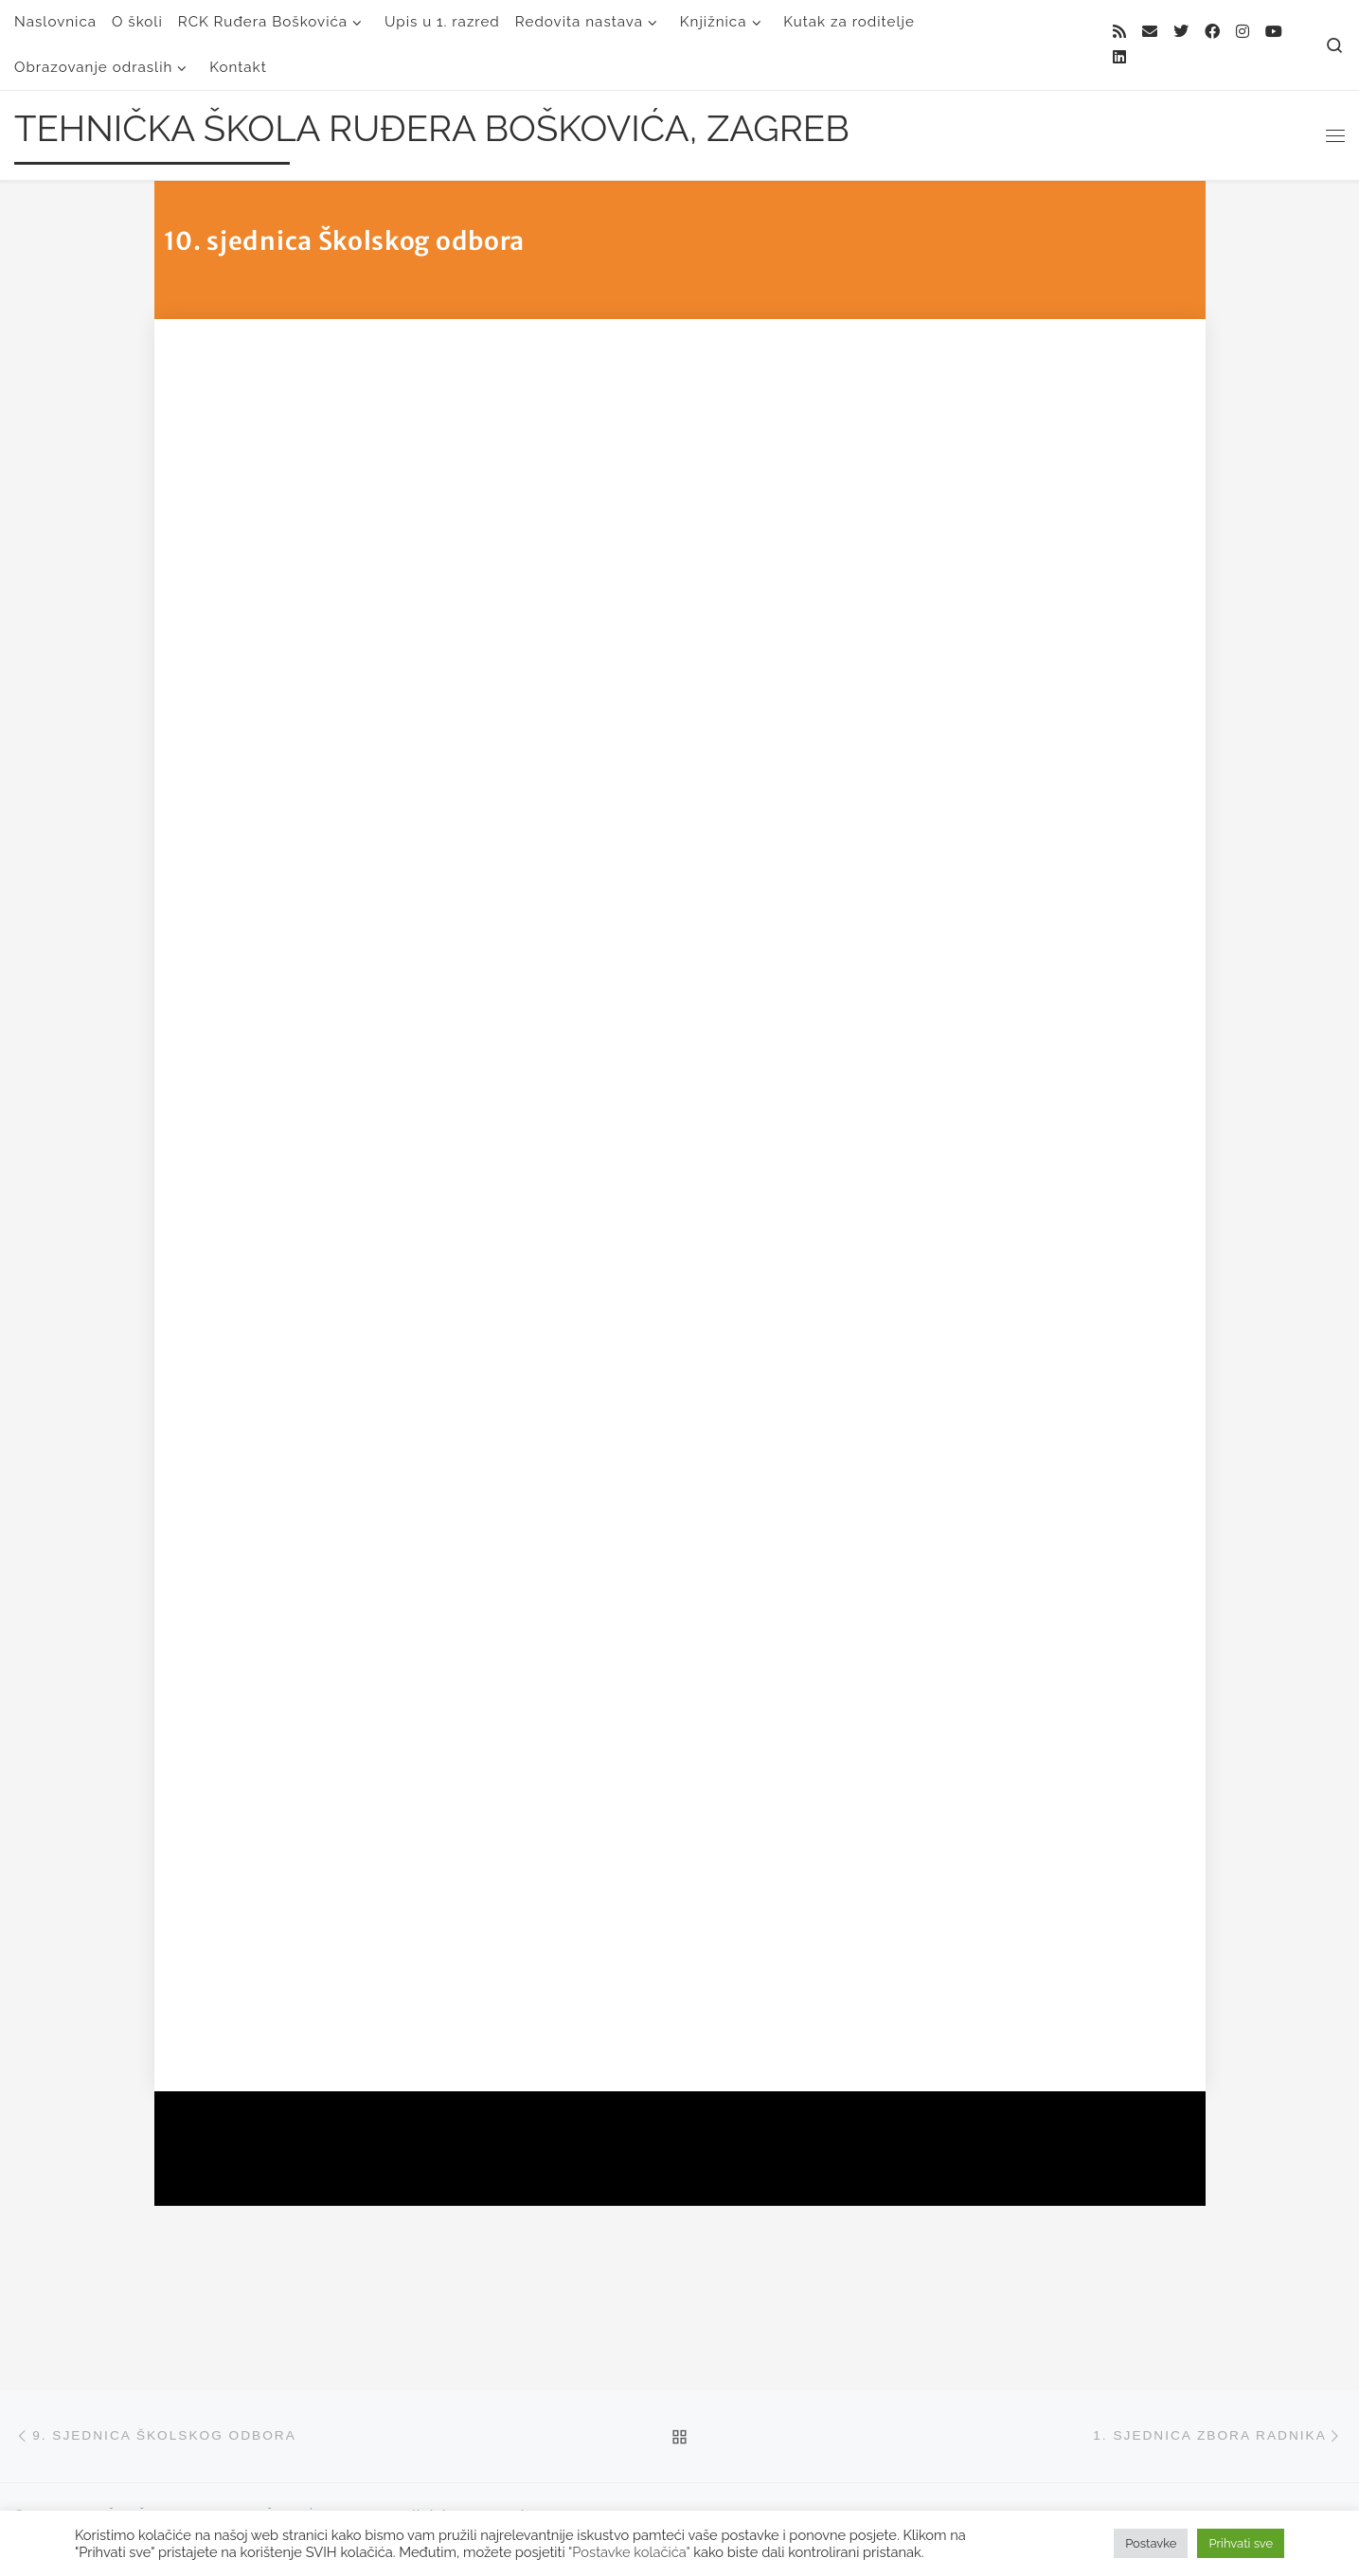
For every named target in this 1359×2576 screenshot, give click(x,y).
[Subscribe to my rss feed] (1119, 32)
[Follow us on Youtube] (1273, 32)
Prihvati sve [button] (1240, 2543)
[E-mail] (1149, 32)
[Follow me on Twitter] (1181, 32)
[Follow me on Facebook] (1212, 32)
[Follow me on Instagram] (1242, 32)
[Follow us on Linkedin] (1119, 58)
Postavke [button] (1150, 2543)
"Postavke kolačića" (628, 2552)
